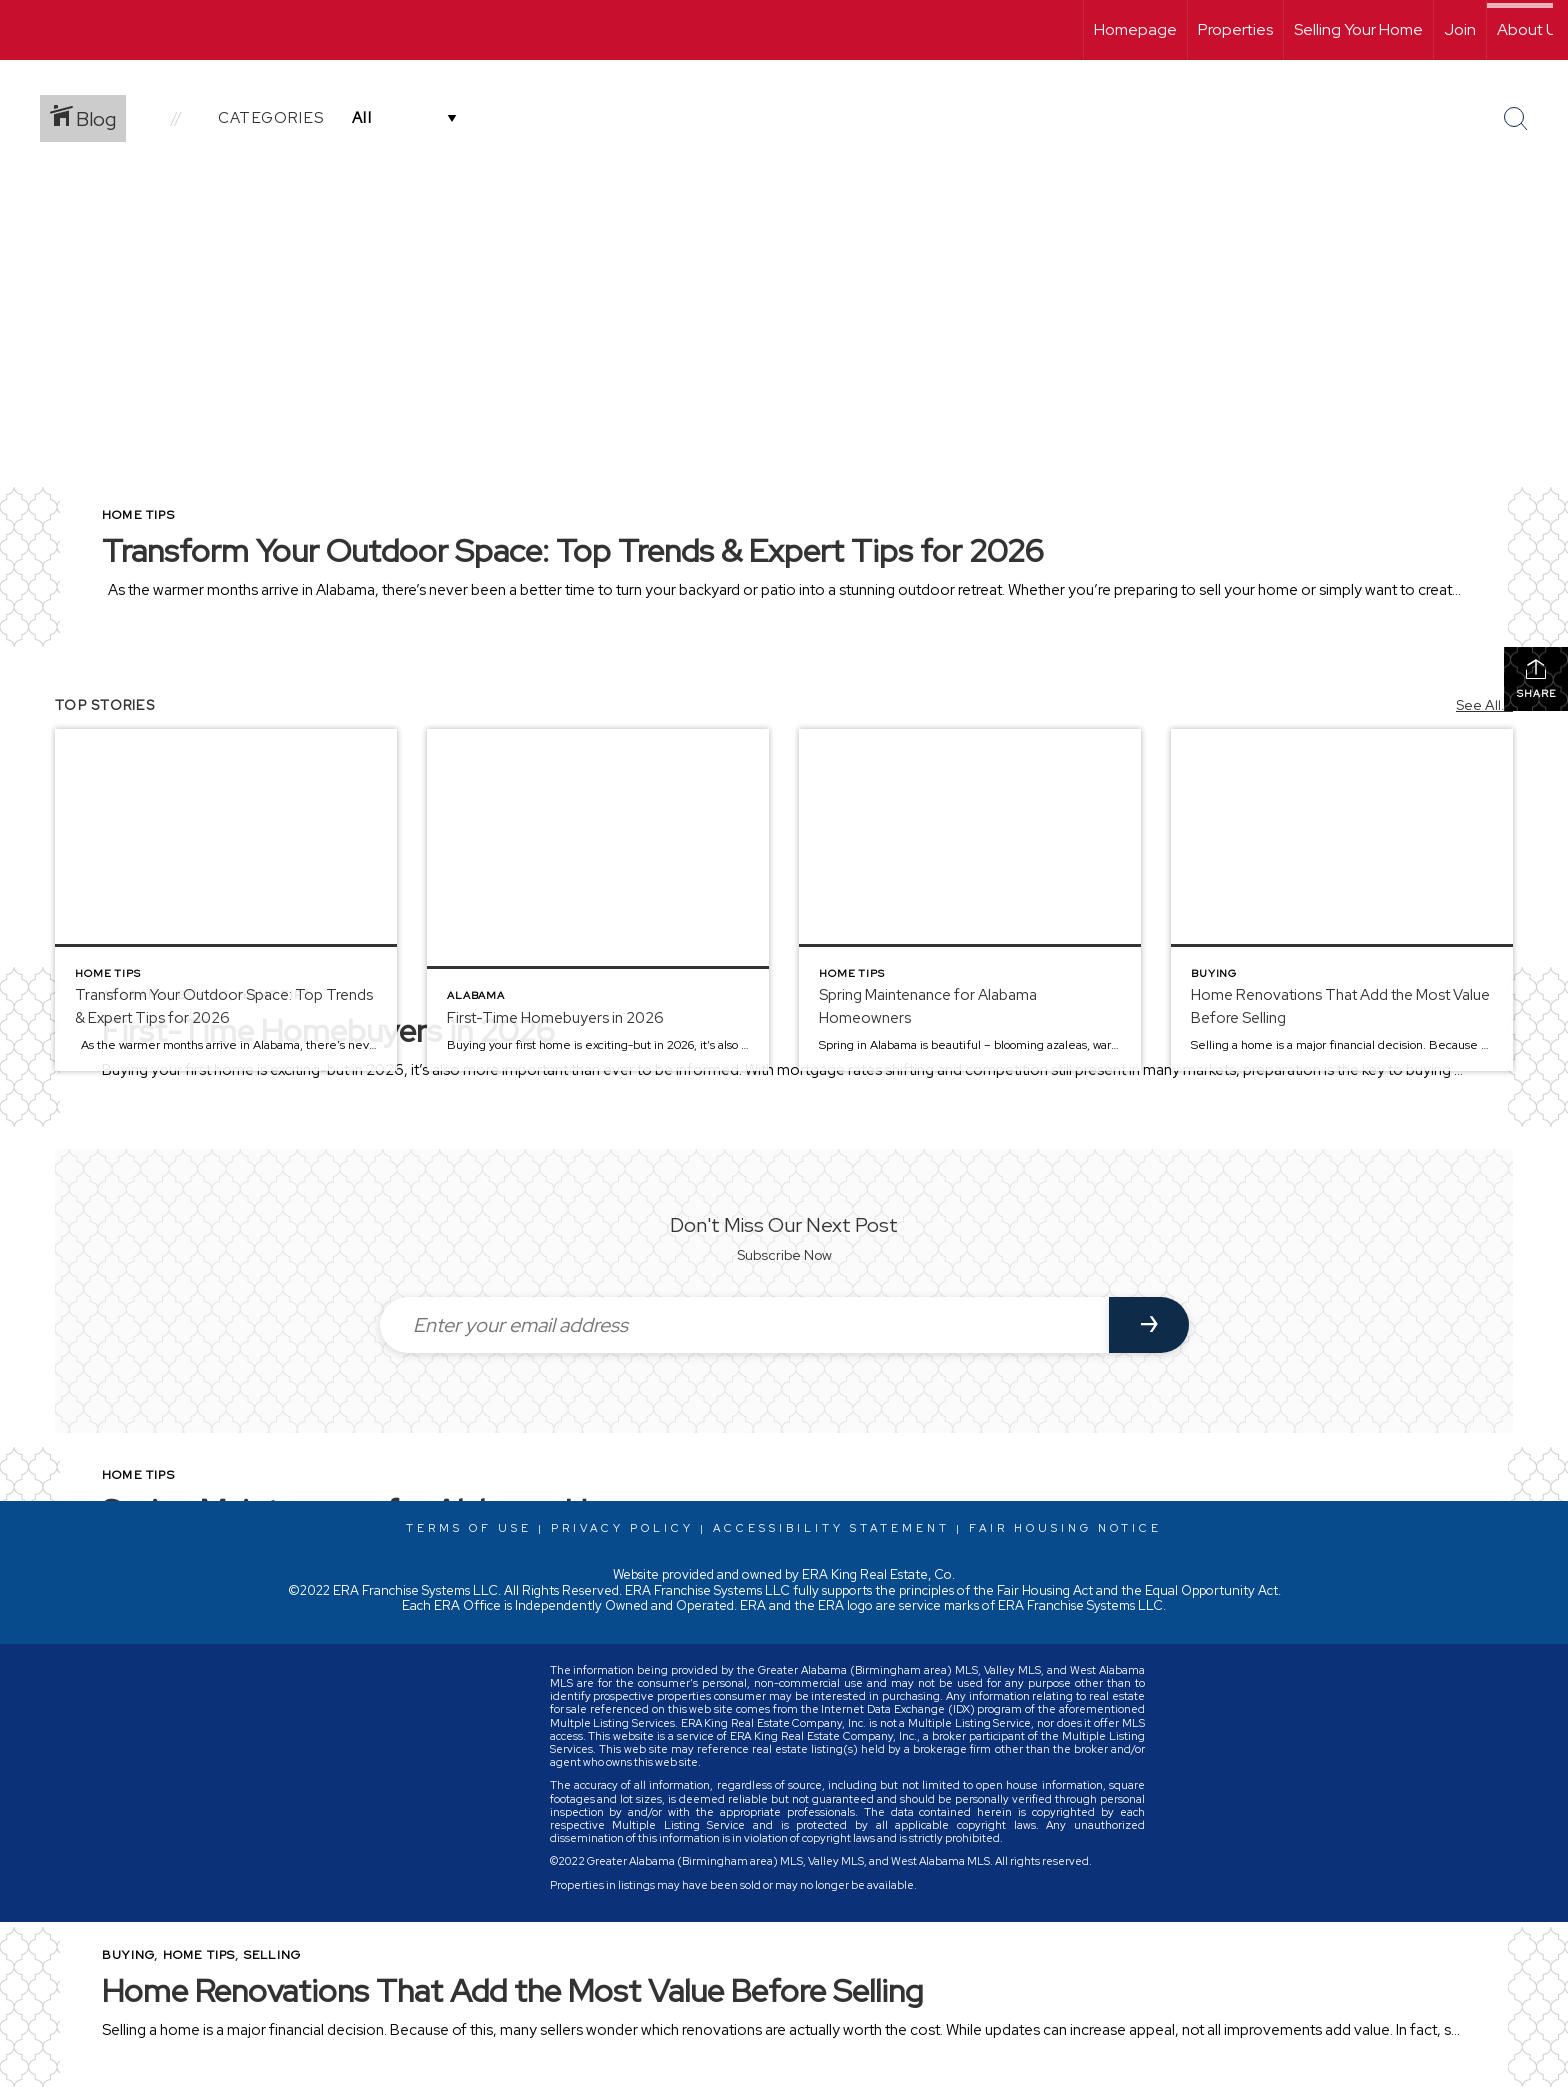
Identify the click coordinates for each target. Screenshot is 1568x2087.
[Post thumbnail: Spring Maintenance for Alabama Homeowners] (970, 900)
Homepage (1135, 29)
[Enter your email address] (744, 1325)
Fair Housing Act (1045, 1590)
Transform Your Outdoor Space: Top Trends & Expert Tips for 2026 (573, 550)
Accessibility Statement (831, 1528)
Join (1460, 29)
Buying (128, 1955)
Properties (1235, 29)
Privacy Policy (622, 1528)
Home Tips (138, 515)
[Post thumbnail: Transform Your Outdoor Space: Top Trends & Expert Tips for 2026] (226, 900)
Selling (272, 1955)
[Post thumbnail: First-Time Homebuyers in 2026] (598, 900)
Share (1536, 678)
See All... (1484, 705)
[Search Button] (1516, 119)
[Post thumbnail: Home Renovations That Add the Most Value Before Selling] (1342, 900)
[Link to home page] (25, 30)
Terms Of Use (469, 1528)
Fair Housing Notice (1065, 1528)
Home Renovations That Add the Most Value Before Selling (512, 1990)
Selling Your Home (1358, 29)
